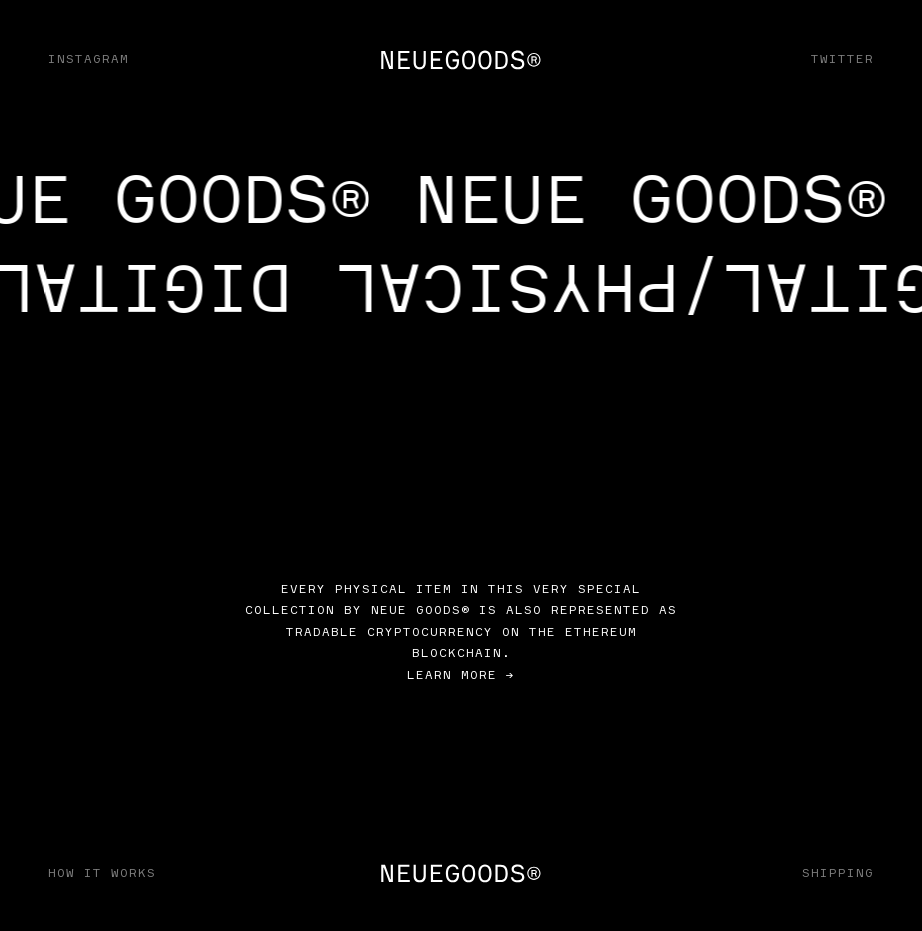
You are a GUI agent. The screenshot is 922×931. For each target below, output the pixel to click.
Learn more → (461, 674)
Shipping (838, 872)
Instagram (88, 58)
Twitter (842, 58)
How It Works (102, 872)
